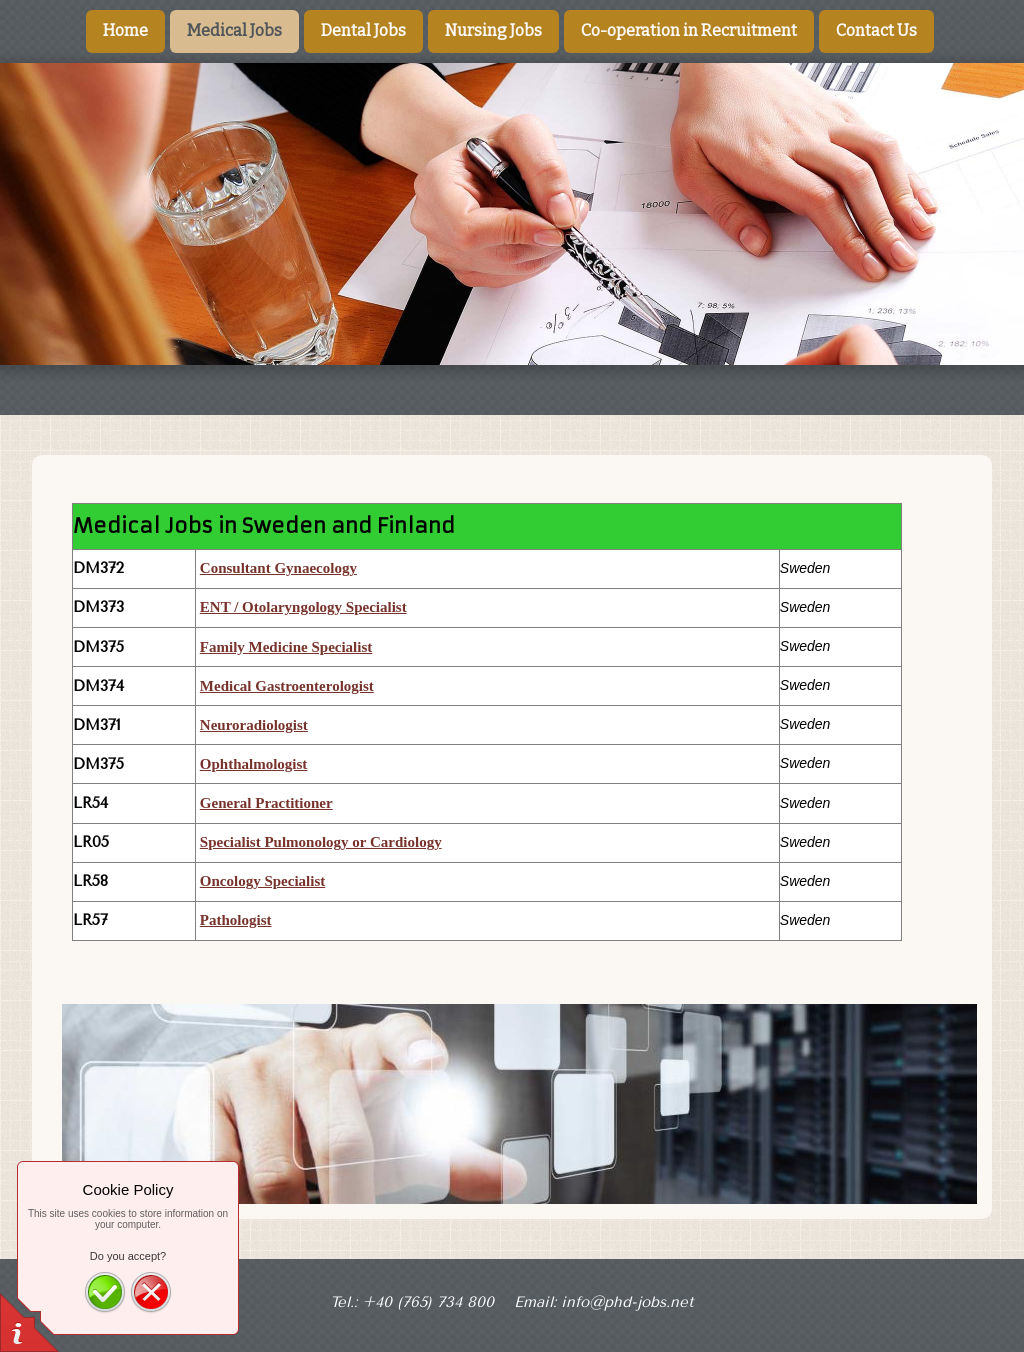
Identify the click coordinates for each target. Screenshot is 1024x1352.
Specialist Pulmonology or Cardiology (321, 842)
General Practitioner (266, 803)
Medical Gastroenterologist (287, 686)
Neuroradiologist (254, 725)
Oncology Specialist (262, 881)
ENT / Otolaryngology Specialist (303, 607)
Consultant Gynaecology (278, 568)
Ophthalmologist (254, 764)
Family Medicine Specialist (286, 647)
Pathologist (236, 920)
